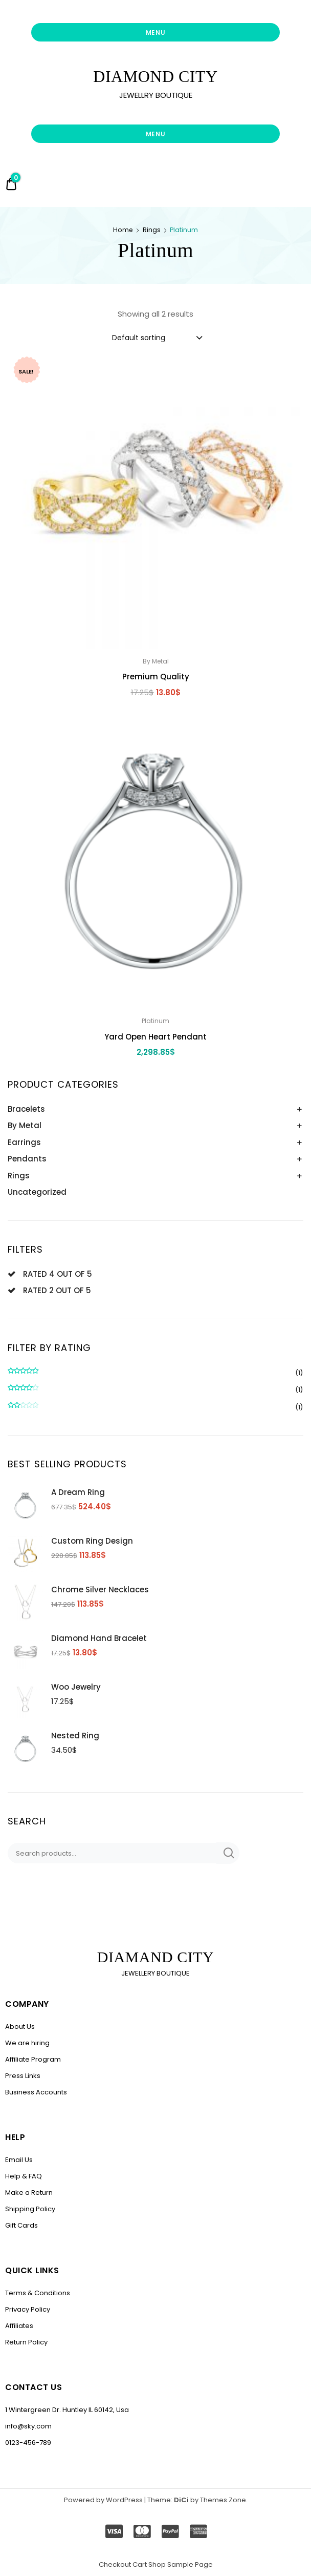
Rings (152, 229)
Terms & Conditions (37, 2293)
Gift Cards (21, 2225)
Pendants (27, 1158)
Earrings (24, 1142)
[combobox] (156, 337)
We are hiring (27, 2043)
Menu (156, 32)
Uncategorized (37, 1192)
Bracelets (26, 1109)
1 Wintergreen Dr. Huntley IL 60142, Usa (67, 2410)
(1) (155, 1373)
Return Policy (26, 2342)
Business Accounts (36, 2092)
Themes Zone (223, 2500)
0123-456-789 (28, 2442)
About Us (20, 2026)
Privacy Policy (27, 2309)
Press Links (22, 2076)
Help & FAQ (23, 2176)
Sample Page (190, 2564)
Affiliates (19, 2326)
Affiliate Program (33, 2059)
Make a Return (29, 2192)
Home (123, 229)
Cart (139, 2564)
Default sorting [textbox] (138, 338)
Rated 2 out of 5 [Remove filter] (57, 1290)
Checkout (115, 2564)
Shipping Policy (30, 2209)
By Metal (24, 1125)
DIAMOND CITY (155, 76)
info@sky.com (28, 2426)
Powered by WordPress (103, 2500)
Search (227, 1853)
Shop (157, 2564)
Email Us (19, 2160)
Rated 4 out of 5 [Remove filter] (57, 1274)
